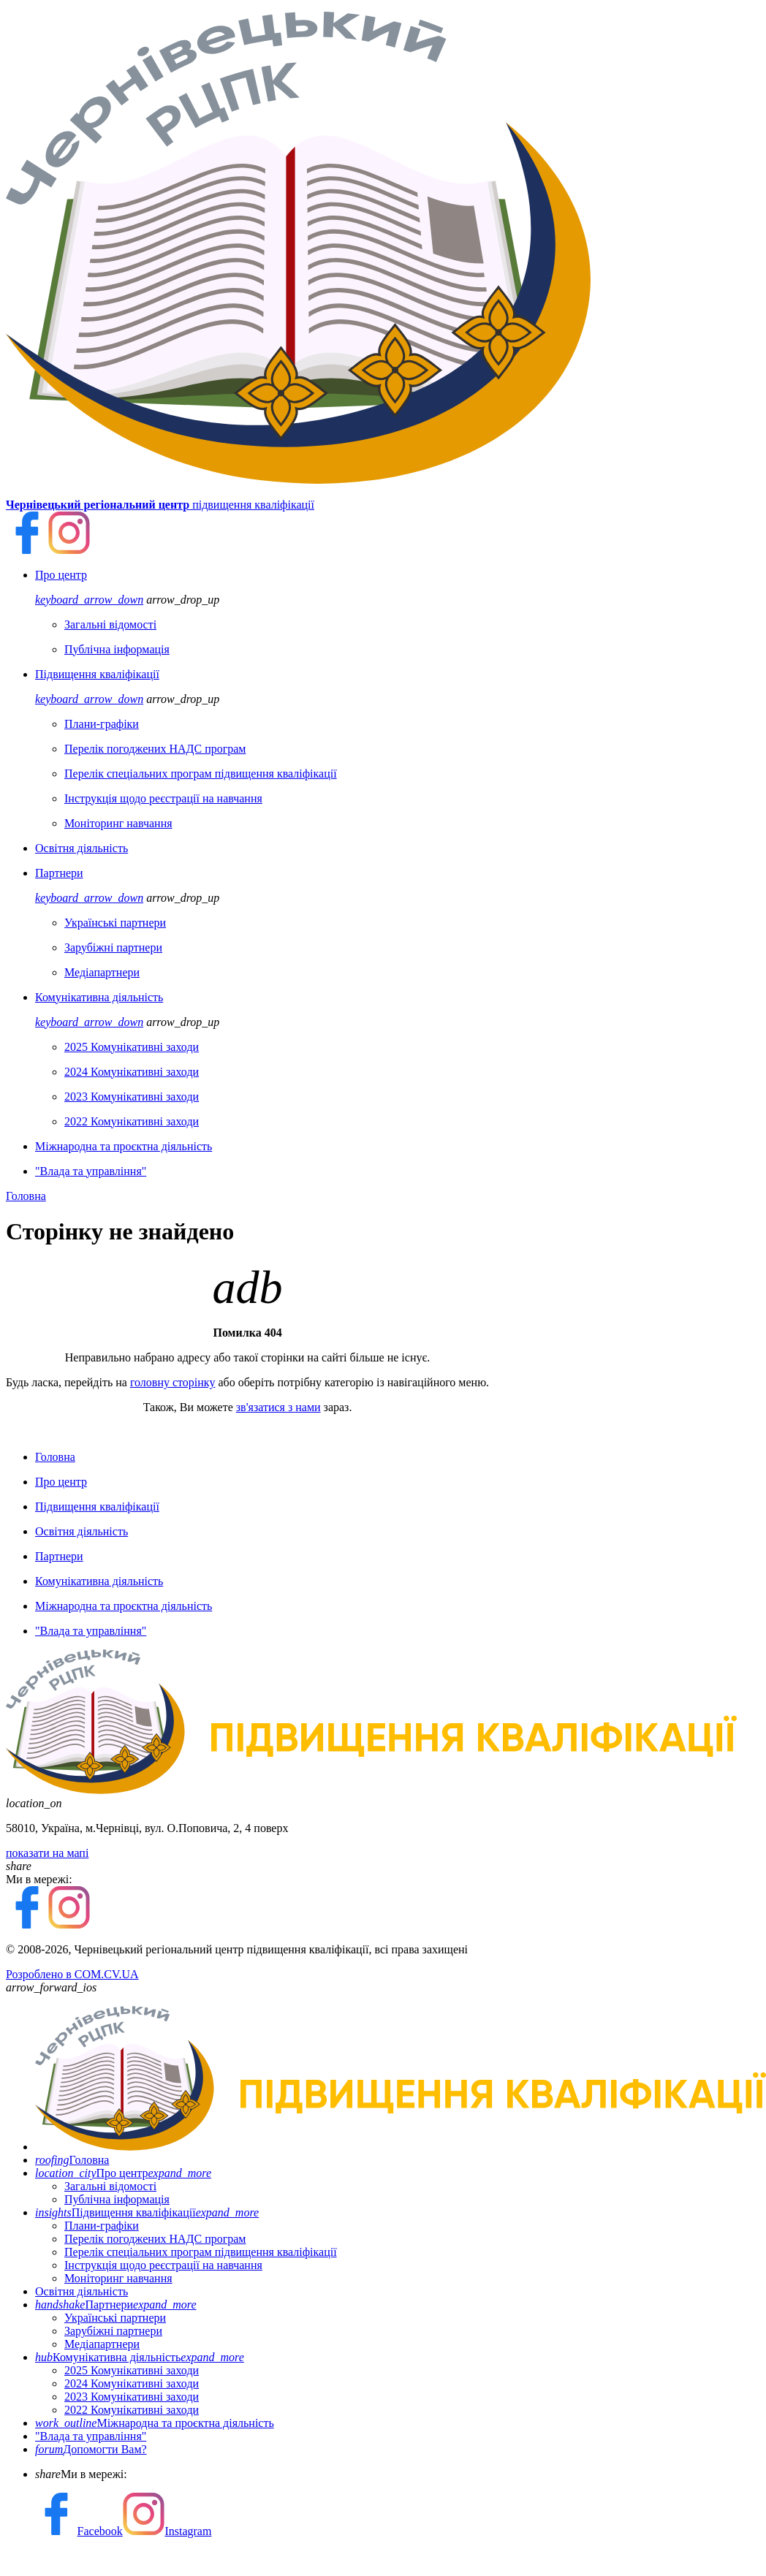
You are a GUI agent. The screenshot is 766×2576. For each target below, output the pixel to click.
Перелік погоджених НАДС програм (155, 2239)
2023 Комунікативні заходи (131, 2396)
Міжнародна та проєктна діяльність (154, 2423)
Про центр (123, 2173)
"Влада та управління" (90, 2436)
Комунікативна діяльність (139, 2357)
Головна (26, 1196)
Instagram (167, 2531)
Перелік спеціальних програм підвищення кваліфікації (200, 2252)
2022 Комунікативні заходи (131, 2410)
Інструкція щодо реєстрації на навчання (163, 2265)
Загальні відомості (110, 2186)
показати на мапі (47, 1853)
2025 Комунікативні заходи (131, 2370)
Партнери (116, 2304)
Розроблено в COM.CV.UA (72, 1974)
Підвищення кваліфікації (147, 2212)
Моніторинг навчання (118, 2278)
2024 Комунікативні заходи (131, 2383)
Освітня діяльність (81, 2291)
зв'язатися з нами (278, 1407)
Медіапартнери (102, 2344)
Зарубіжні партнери (113, 2331)
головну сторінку (173, 1382)
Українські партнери (115, 2317)
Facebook (79, 2531)
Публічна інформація (117, 2199)
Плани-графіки (101, 2225)
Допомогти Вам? (91, 2449)
